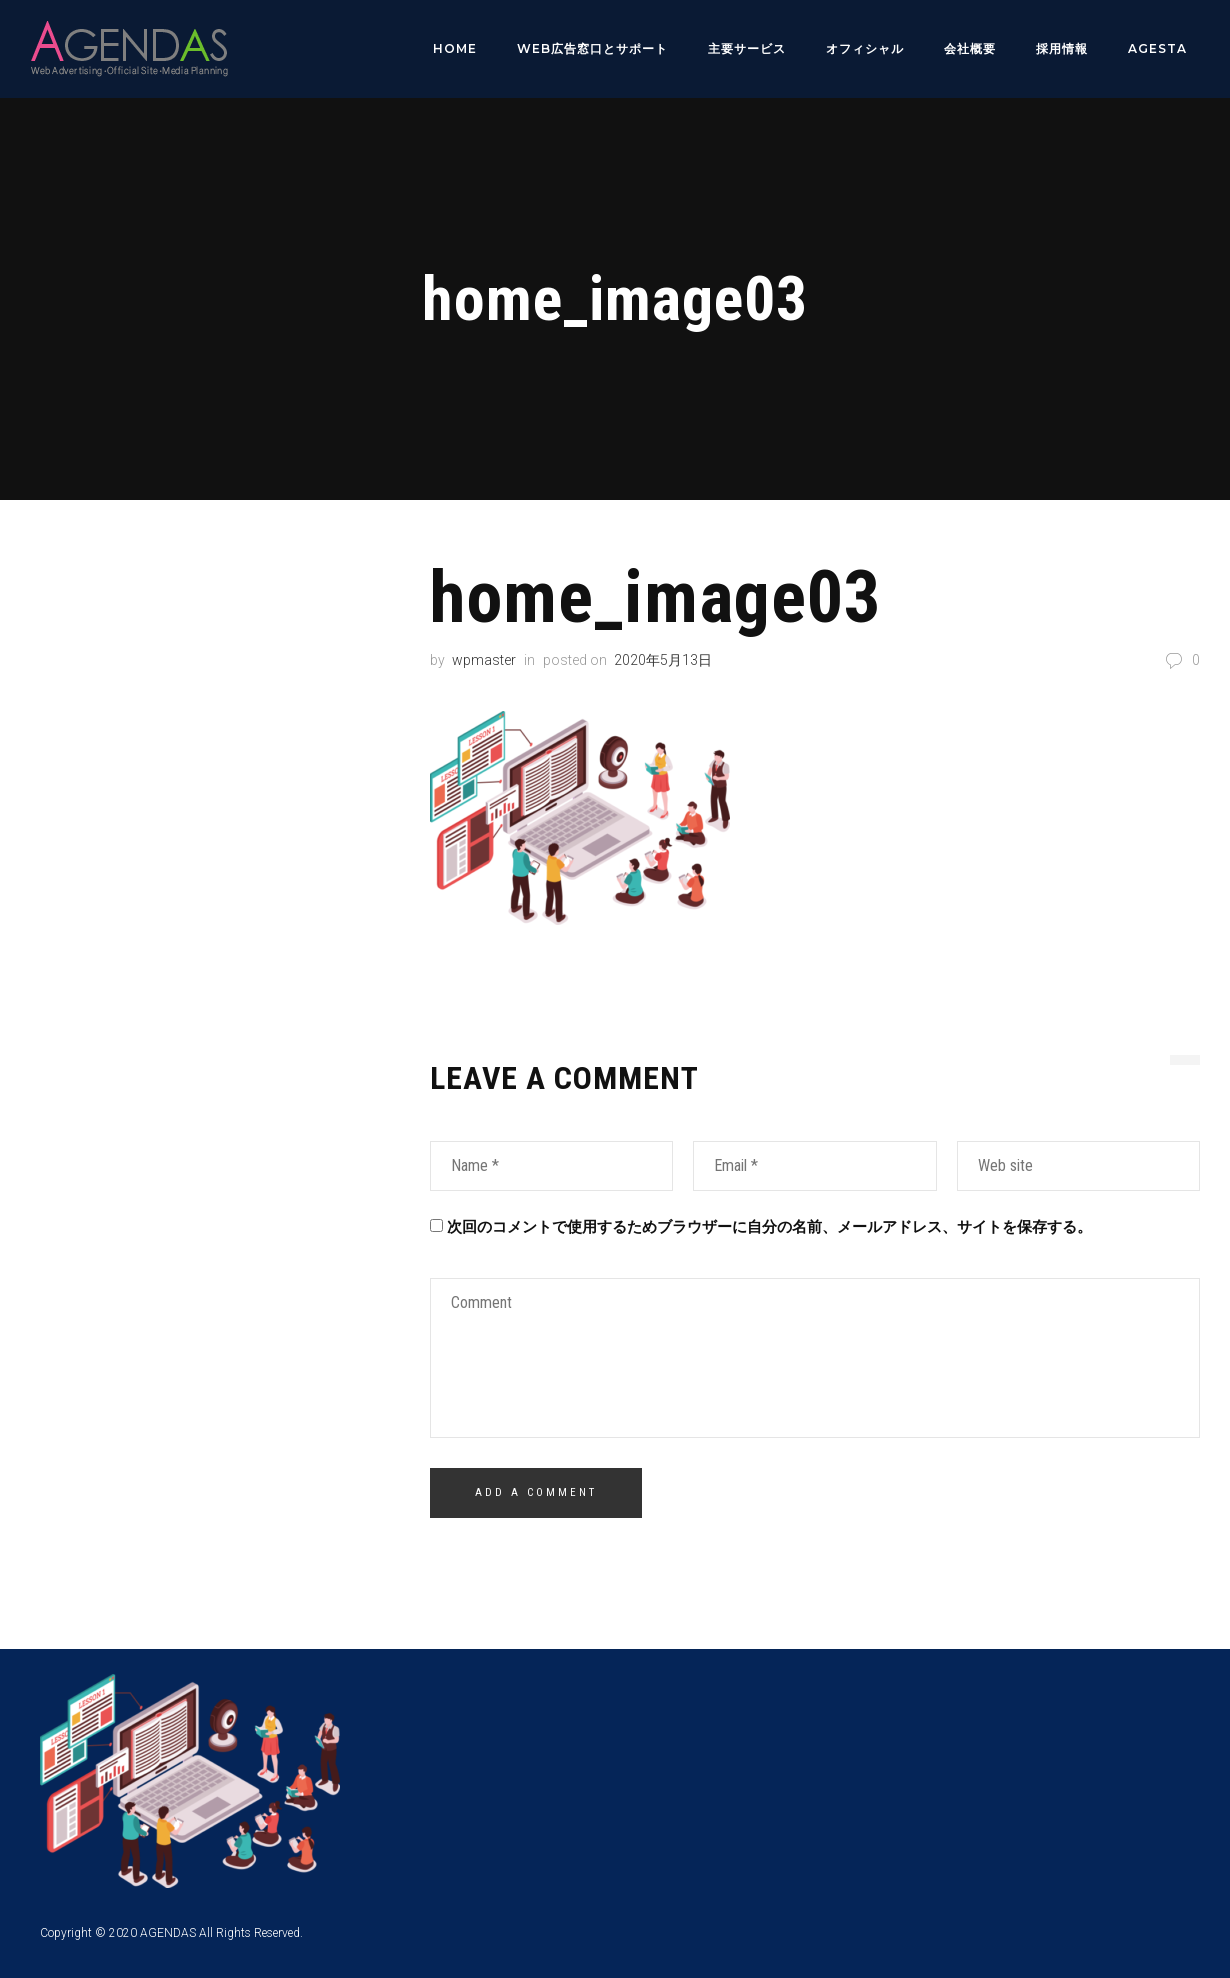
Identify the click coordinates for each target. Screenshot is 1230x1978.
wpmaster (484, 659)
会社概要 (970, 48)
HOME (455, 48)
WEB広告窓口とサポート (592, 48)
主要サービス (747, 48)
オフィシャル (865, 48)
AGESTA (1157, 48)
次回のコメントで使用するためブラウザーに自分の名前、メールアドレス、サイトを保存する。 (769, 1226)
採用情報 (1062, 48)
